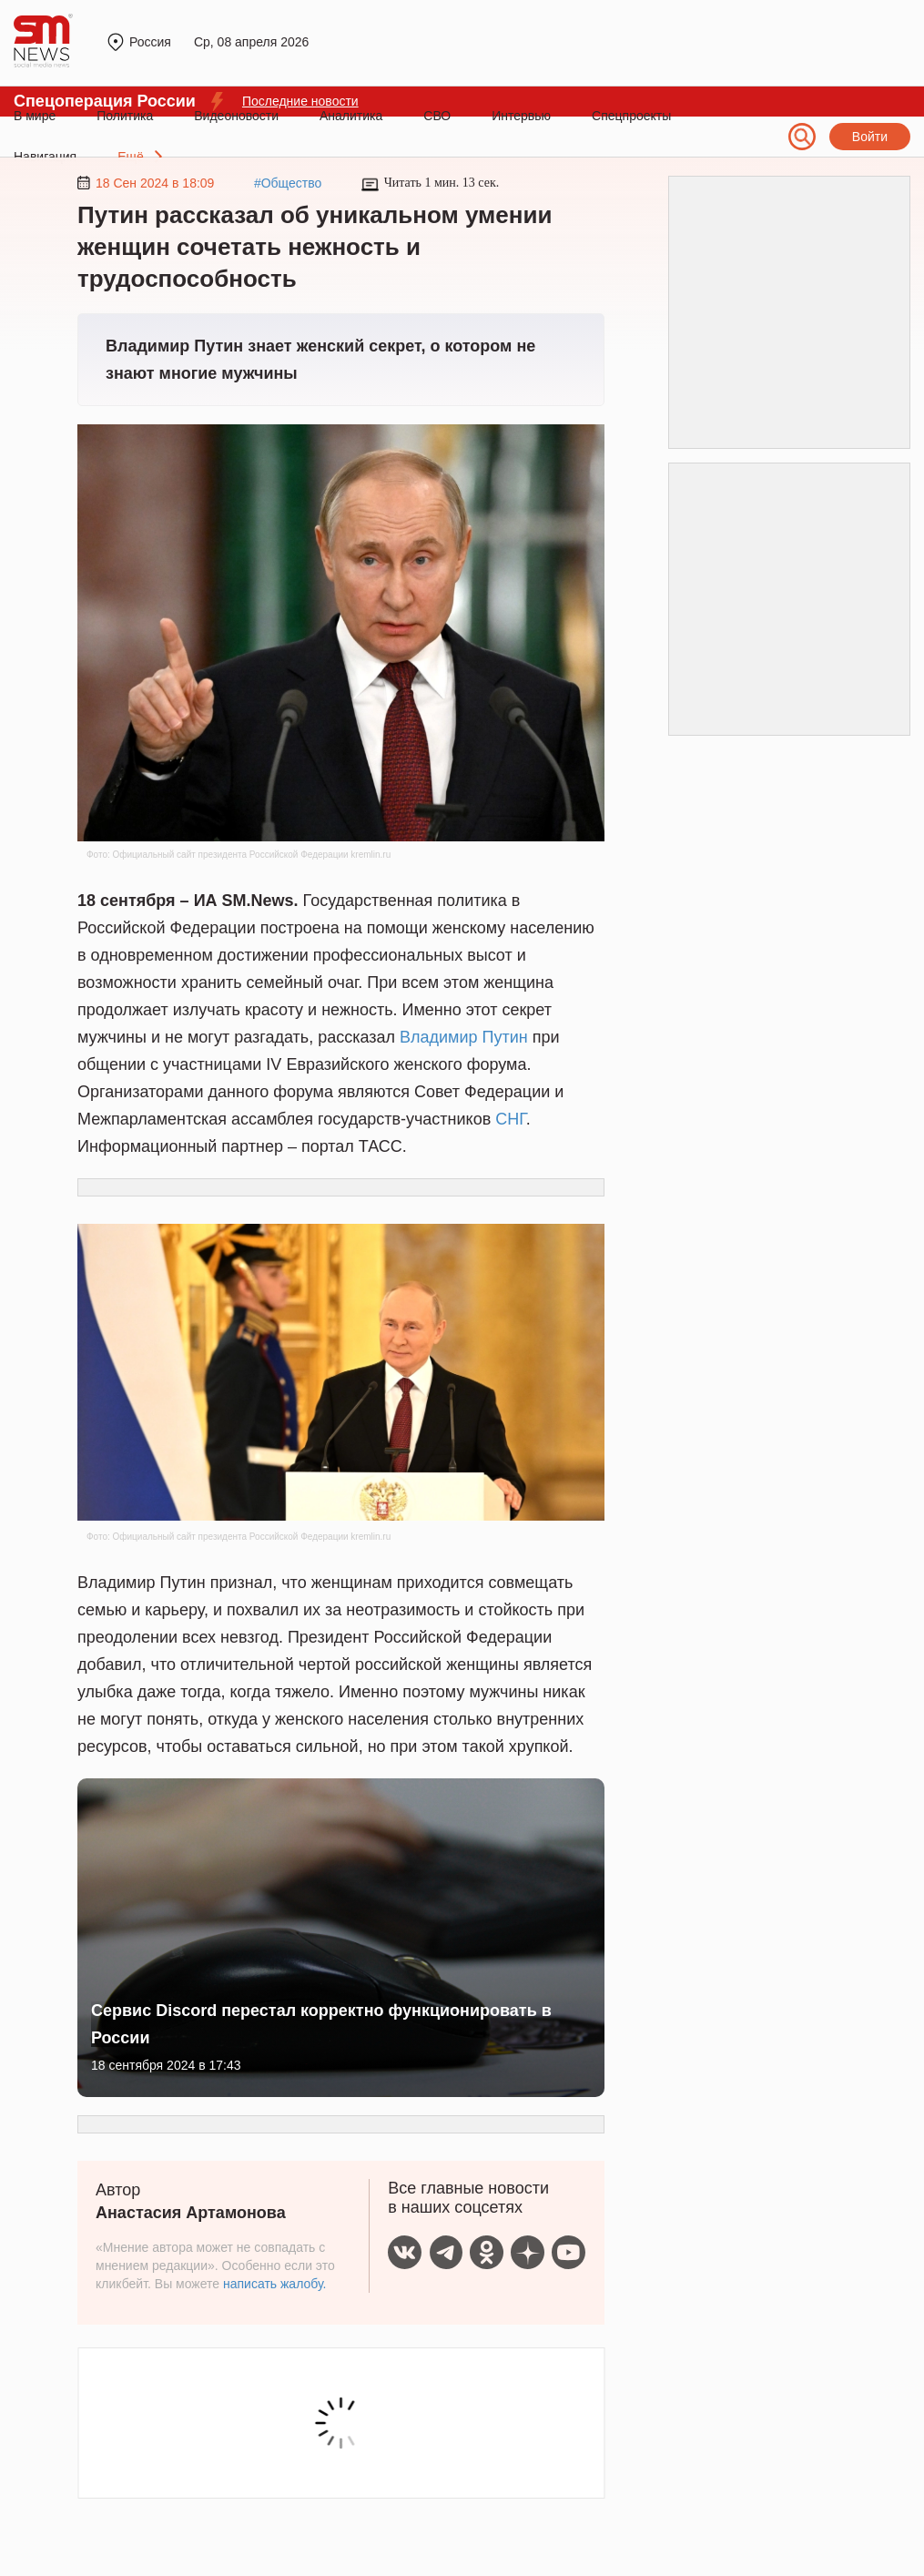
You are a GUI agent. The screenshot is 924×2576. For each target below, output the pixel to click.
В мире (35, 115)
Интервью (521, 115)
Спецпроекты (631, 115)
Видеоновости (236, 115)
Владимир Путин (464, 1037)
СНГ (510, 1119)
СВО (437, 115)
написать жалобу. (274, 2283)
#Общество (287, 183)
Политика (124, 115)
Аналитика (351, 115)
